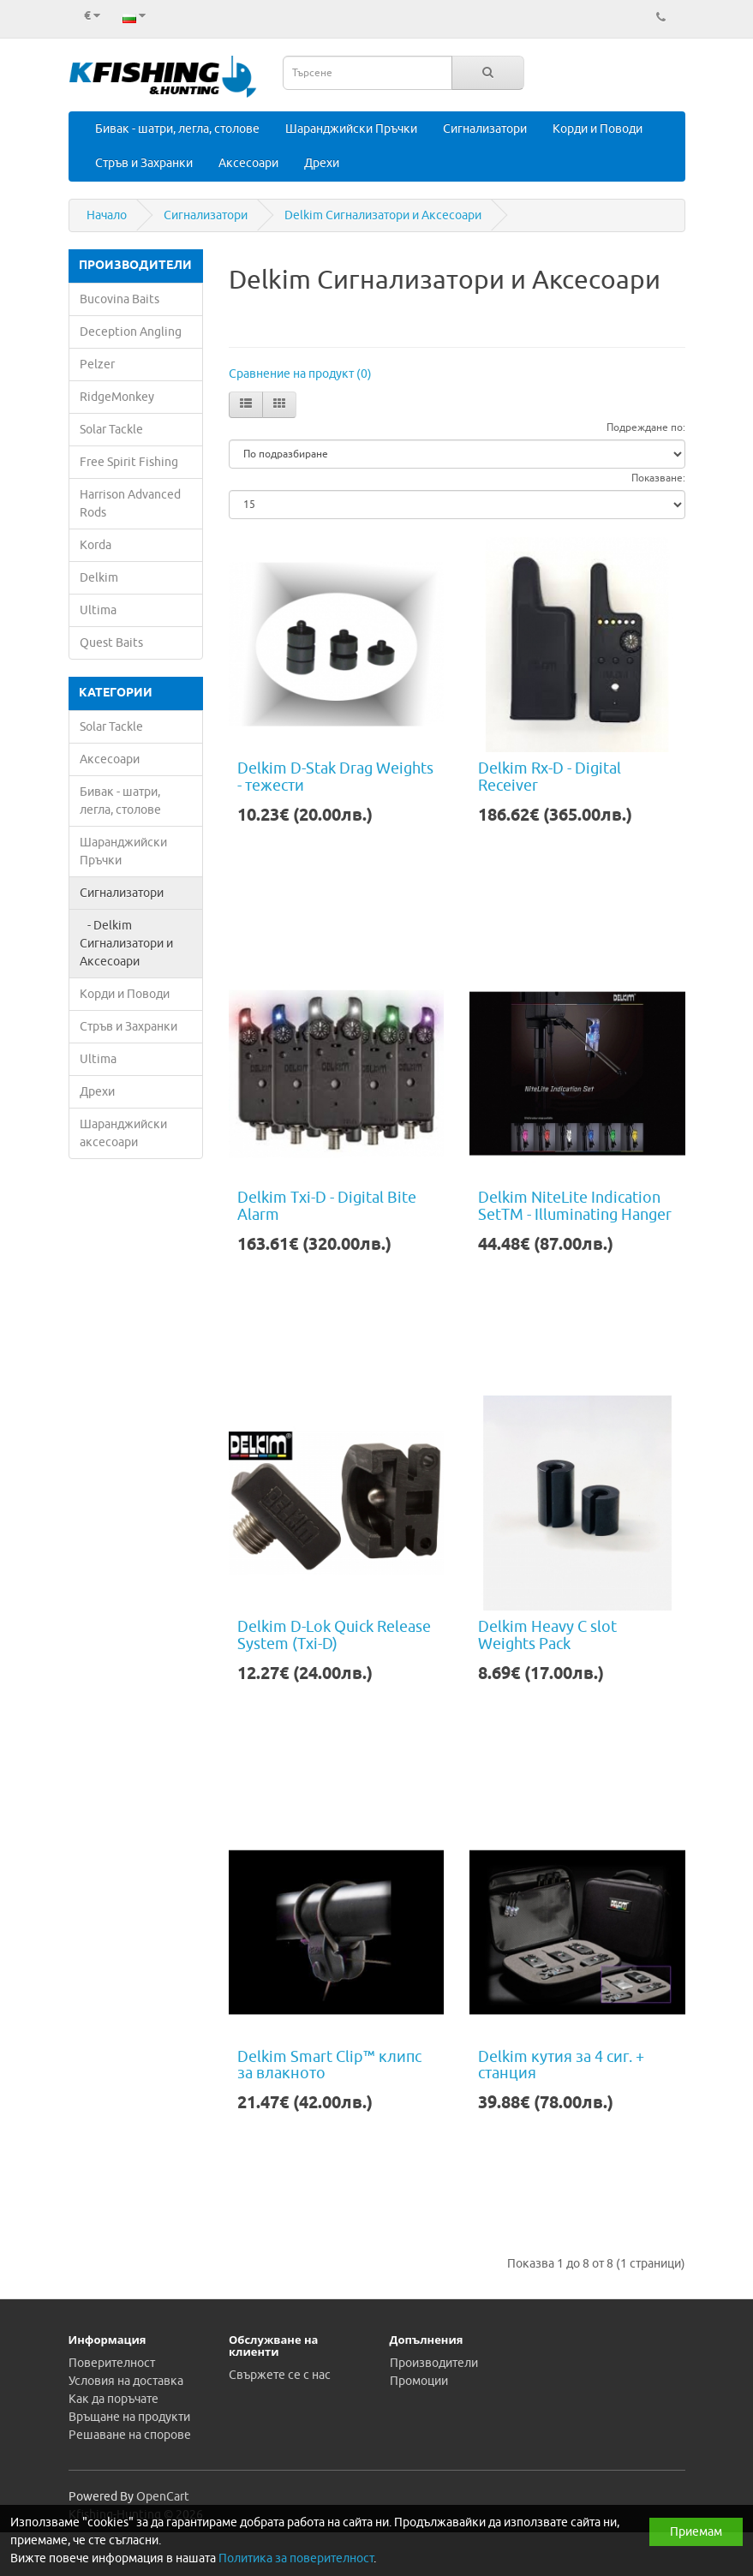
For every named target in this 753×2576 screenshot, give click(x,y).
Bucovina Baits (119, 299)
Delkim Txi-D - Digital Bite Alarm (326, 1206)
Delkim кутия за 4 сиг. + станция (561, 2065)
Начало (107, 215)
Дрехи (321, 163)
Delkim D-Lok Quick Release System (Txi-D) (334, 1635)
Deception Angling (131, 332)
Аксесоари (248, 163)
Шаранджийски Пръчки (351, 129)
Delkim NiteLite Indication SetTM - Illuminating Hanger (575, 1206)
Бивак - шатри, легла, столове (177, 129)
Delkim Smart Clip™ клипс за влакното (329, 2065)
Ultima (98, 610)
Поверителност (112, 2363)
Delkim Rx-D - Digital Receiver (549, 777)
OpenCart (162, 2496)
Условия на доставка (126, 2381)
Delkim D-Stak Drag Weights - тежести (335, 777)
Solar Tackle (111, 429)
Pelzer (97, 364)
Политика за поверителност (296, 2558)
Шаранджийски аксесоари (123, 1133)
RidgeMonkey (117, 397)
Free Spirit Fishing (129, 462)
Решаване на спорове (130, 2435)
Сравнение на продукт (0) (300, 374)
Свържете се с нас (280, 2375)
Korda (95, 545)
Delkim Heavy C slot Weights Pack (547, 1635)
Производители (434, 2363)
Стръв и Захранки (144, 163)
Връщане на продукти (129, 2417)
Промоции (419, 2381)
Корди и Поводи (597, 129)
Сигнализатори (485, 129)
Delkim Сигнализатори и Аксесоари (382, 215)
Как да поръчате (113, 2399)
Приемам (696, 2532)
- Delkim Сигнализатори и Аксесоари (126, 943)
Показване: (658, 478)
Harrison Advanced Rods (130, 503)
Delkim (99, 578)
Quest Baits (111, 643)
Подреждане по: (646, 427)
